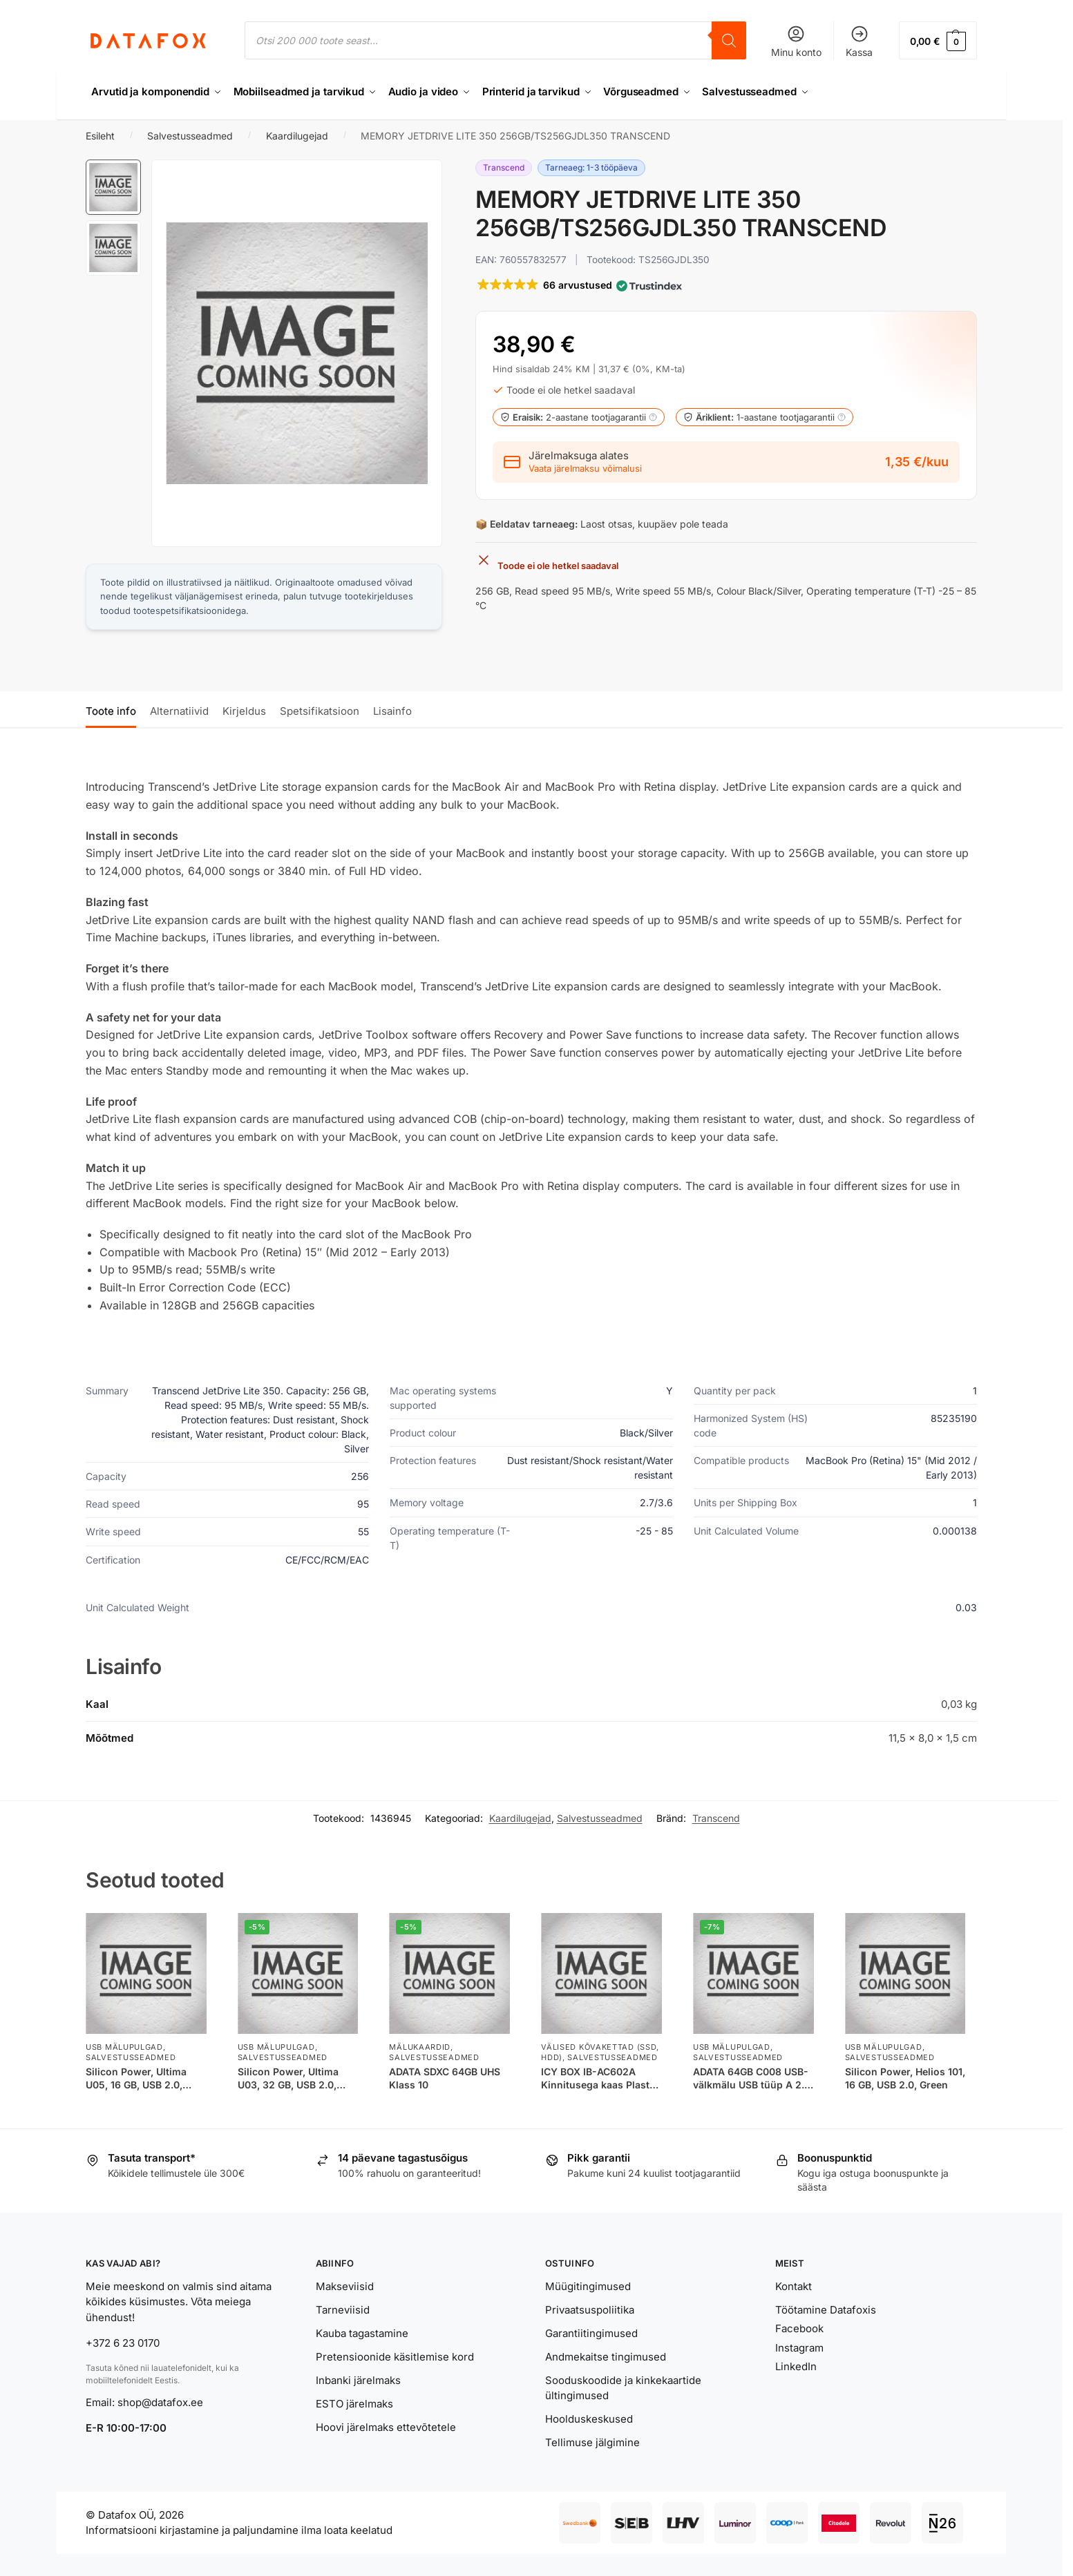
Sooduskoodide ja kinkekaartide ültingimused (623, 2388)
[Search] (729, 40)
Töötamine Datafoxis (825, 2309)
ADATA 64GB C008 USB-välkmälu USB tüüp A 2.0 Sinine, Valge (751, 2078)
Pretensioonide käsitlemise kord (395, 2356)
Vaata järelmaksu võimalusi (585, 468)
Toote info (111, 711)
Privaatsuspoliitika (589, 2309)
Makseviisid (345, 2286)
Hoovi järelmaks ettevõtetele (386, 2427)
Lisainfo (392, 711)
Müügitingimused (588, 2286)
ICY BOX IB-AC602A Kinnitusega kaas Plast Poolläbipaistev (595, 2078)
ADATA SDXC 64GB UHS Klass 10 (444, 2078)
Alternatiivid (179, 711)
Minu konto (796, 41)
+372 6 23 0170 (123, 2342)
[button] (938, 40)
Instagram (799, 2347)
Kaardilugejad (297, 136)
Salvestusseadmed (190, 136)
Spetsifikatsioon (319, 711)
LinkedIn (796, 2366)
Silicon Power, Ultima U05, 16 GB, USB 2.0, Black (136, 2078)
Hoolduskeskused (589, 2418)
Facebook (799, 2328)
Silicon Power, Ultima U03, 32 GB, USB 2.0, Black (288, 2078)
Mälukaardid (419, 2047)
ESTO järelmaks (354, 2403)
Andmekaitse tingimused (605, 2356)
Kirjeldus (244, 711)
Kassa (859, 41)
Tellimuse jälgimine (592, 2442)
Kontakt (793, 2286)
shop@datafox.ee (161, 2402)
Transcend (716, 1818)
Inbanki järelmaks (358, 2380)
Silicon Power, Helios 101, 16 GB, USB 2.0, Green (905, 2078)
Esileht (100, 136)
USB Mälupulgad (124, 2047)
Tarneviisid (343, 2309)
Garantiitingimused (591, 2333)
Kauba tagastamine (362, 2333)
